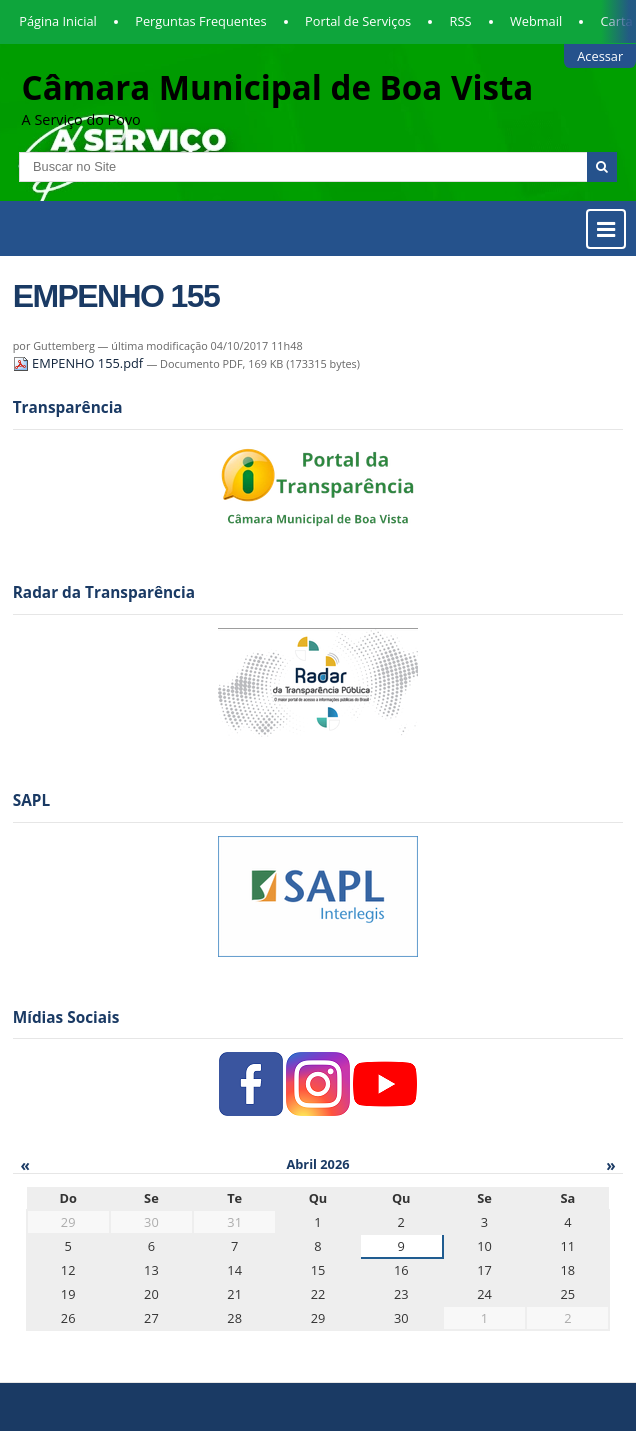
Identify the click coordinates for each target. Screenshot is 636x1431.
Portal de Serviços (358, 21)
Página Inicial (58, 21)
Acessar (600, 56)
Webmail (536, 21)
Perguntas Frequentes (200, 21)
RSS (461, 21)
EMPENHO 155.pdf (80, 363)
